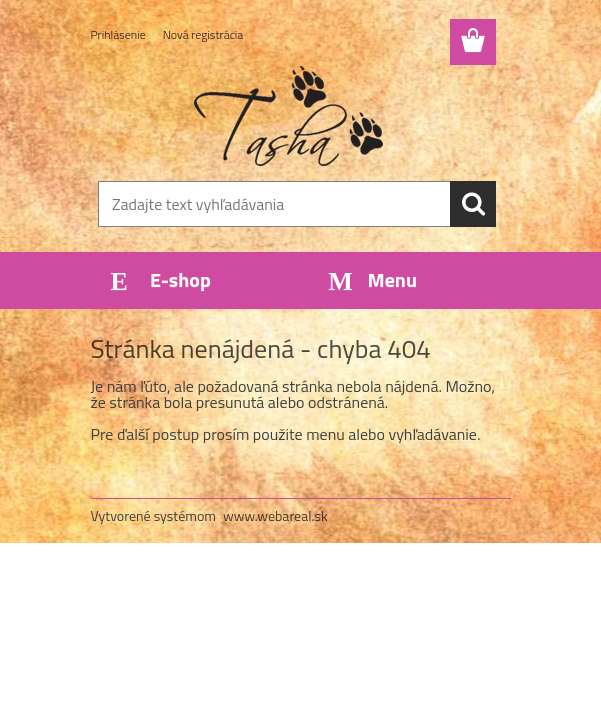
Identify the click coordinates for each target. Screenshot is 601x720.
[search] (473, 204)
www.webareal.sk (275, 515)
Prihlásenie (118, 34)
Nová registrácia (203, 34)
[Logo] (288, 116)
